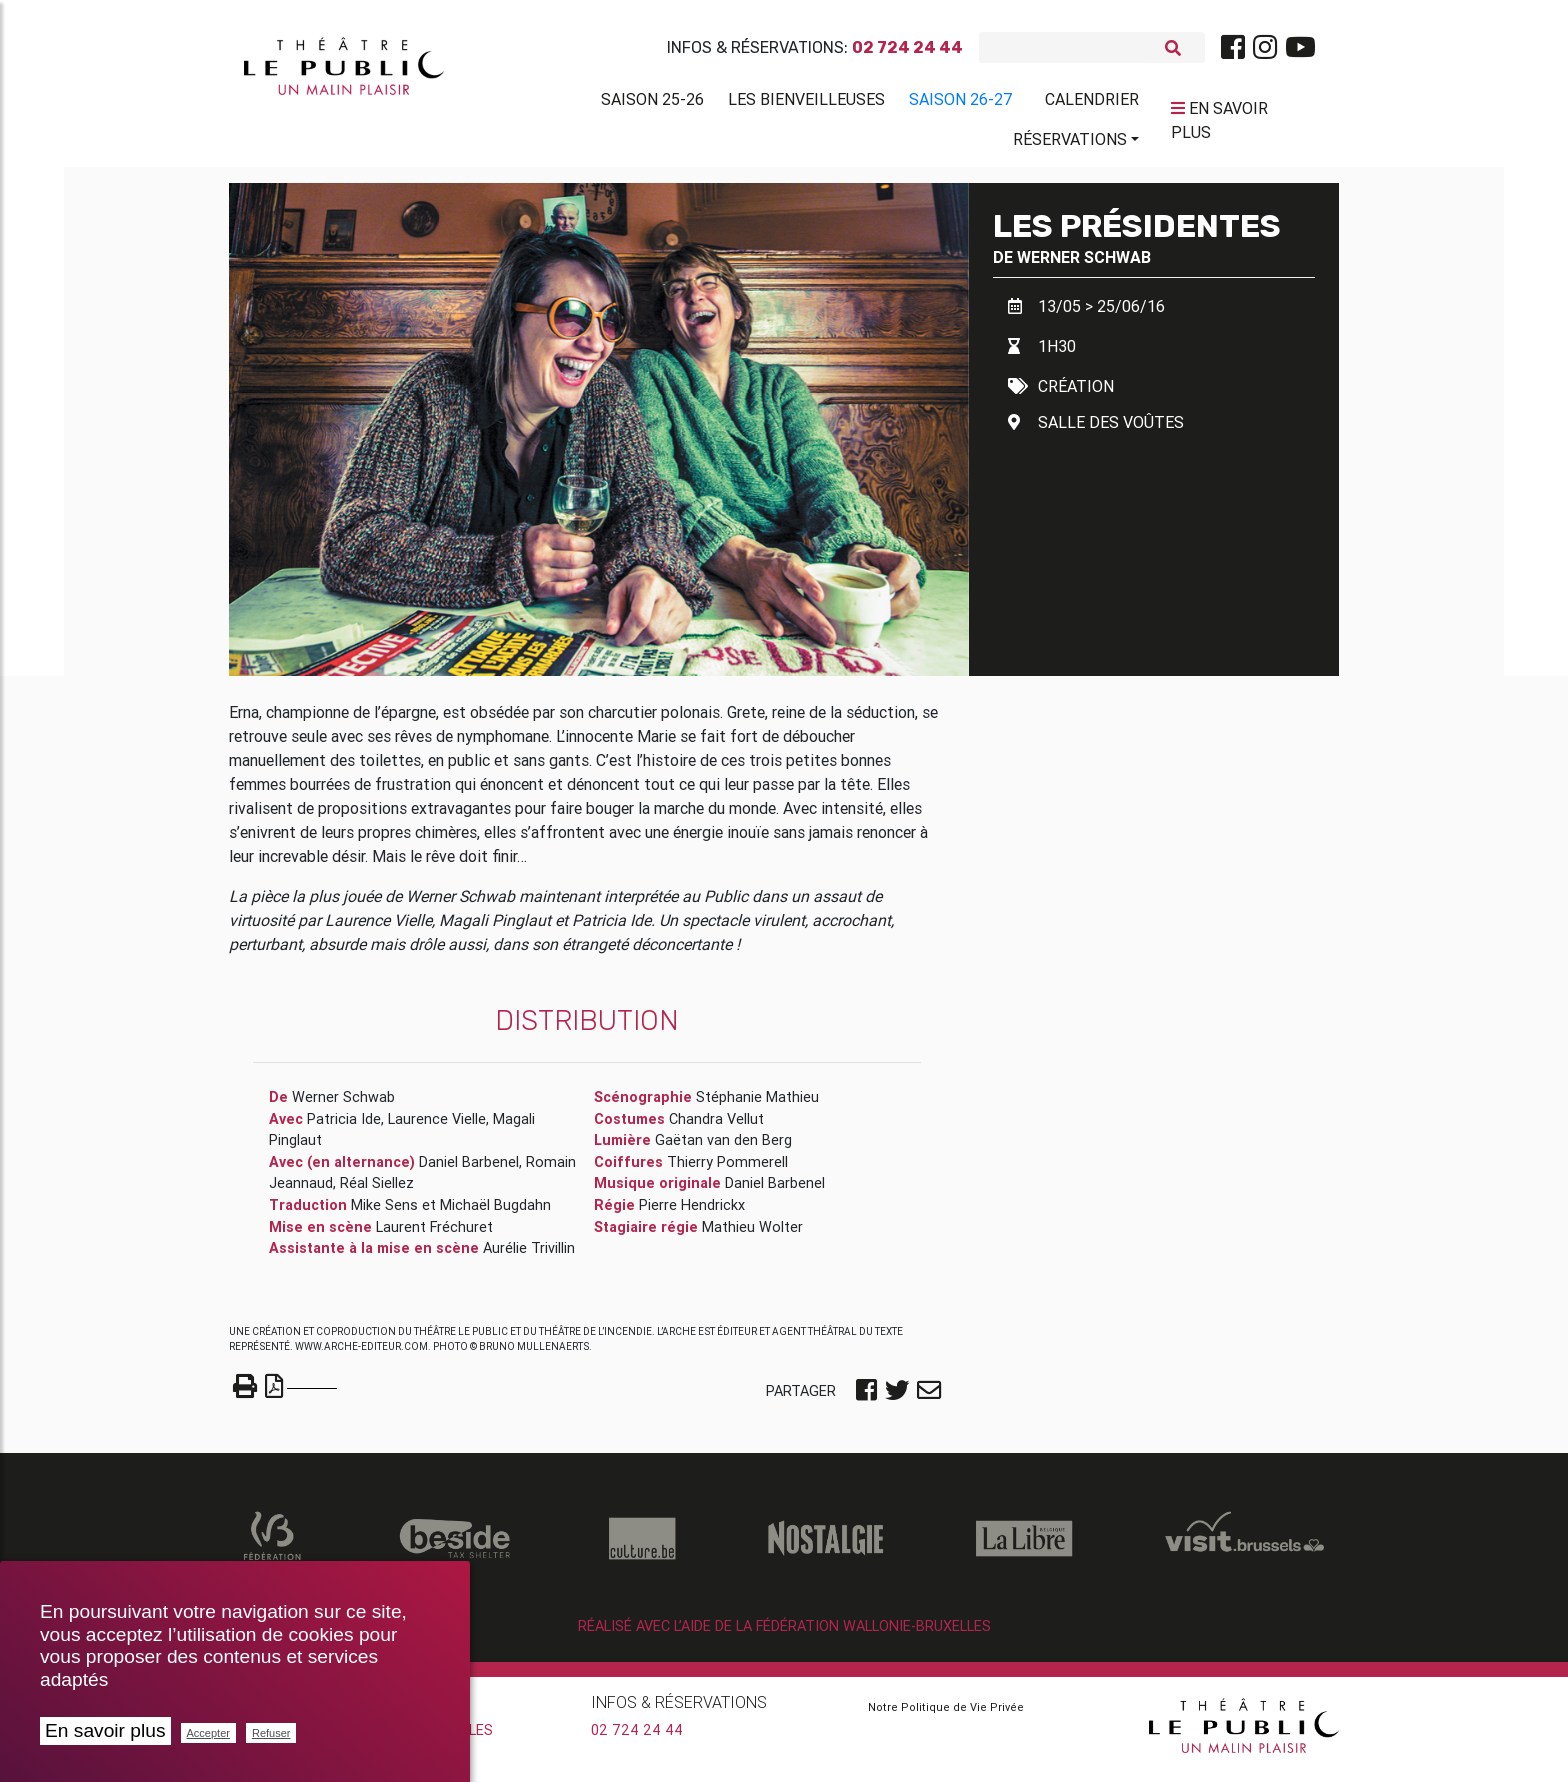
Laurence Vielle (437, 1127)
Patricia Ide (344, 1127)
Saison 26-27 (961, 103)
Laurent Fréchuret (434, 1235)
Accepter (208, 1733)
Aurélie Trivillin (529, 1256)
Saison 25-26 (652, 103)
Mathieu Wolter (752, 1235)
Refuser (271, 1733)
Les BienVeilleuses (806, 103)
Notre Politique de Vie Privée (946, 1715)
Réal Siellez (377, 1191)
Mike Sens (384, 1213)
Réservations (1070, 143)
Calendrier (1092, 103)
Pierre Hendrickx (692, 1213)
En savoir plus (105, 1730)
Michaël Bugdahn (495, 1213)
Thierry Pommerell (727, 1170)
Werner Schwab (1084, 265)
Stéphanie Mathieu (757, 1105)
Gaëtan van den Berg (723, 1148)
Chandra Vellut (716, 1127)
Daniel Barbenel (469, 1170)
